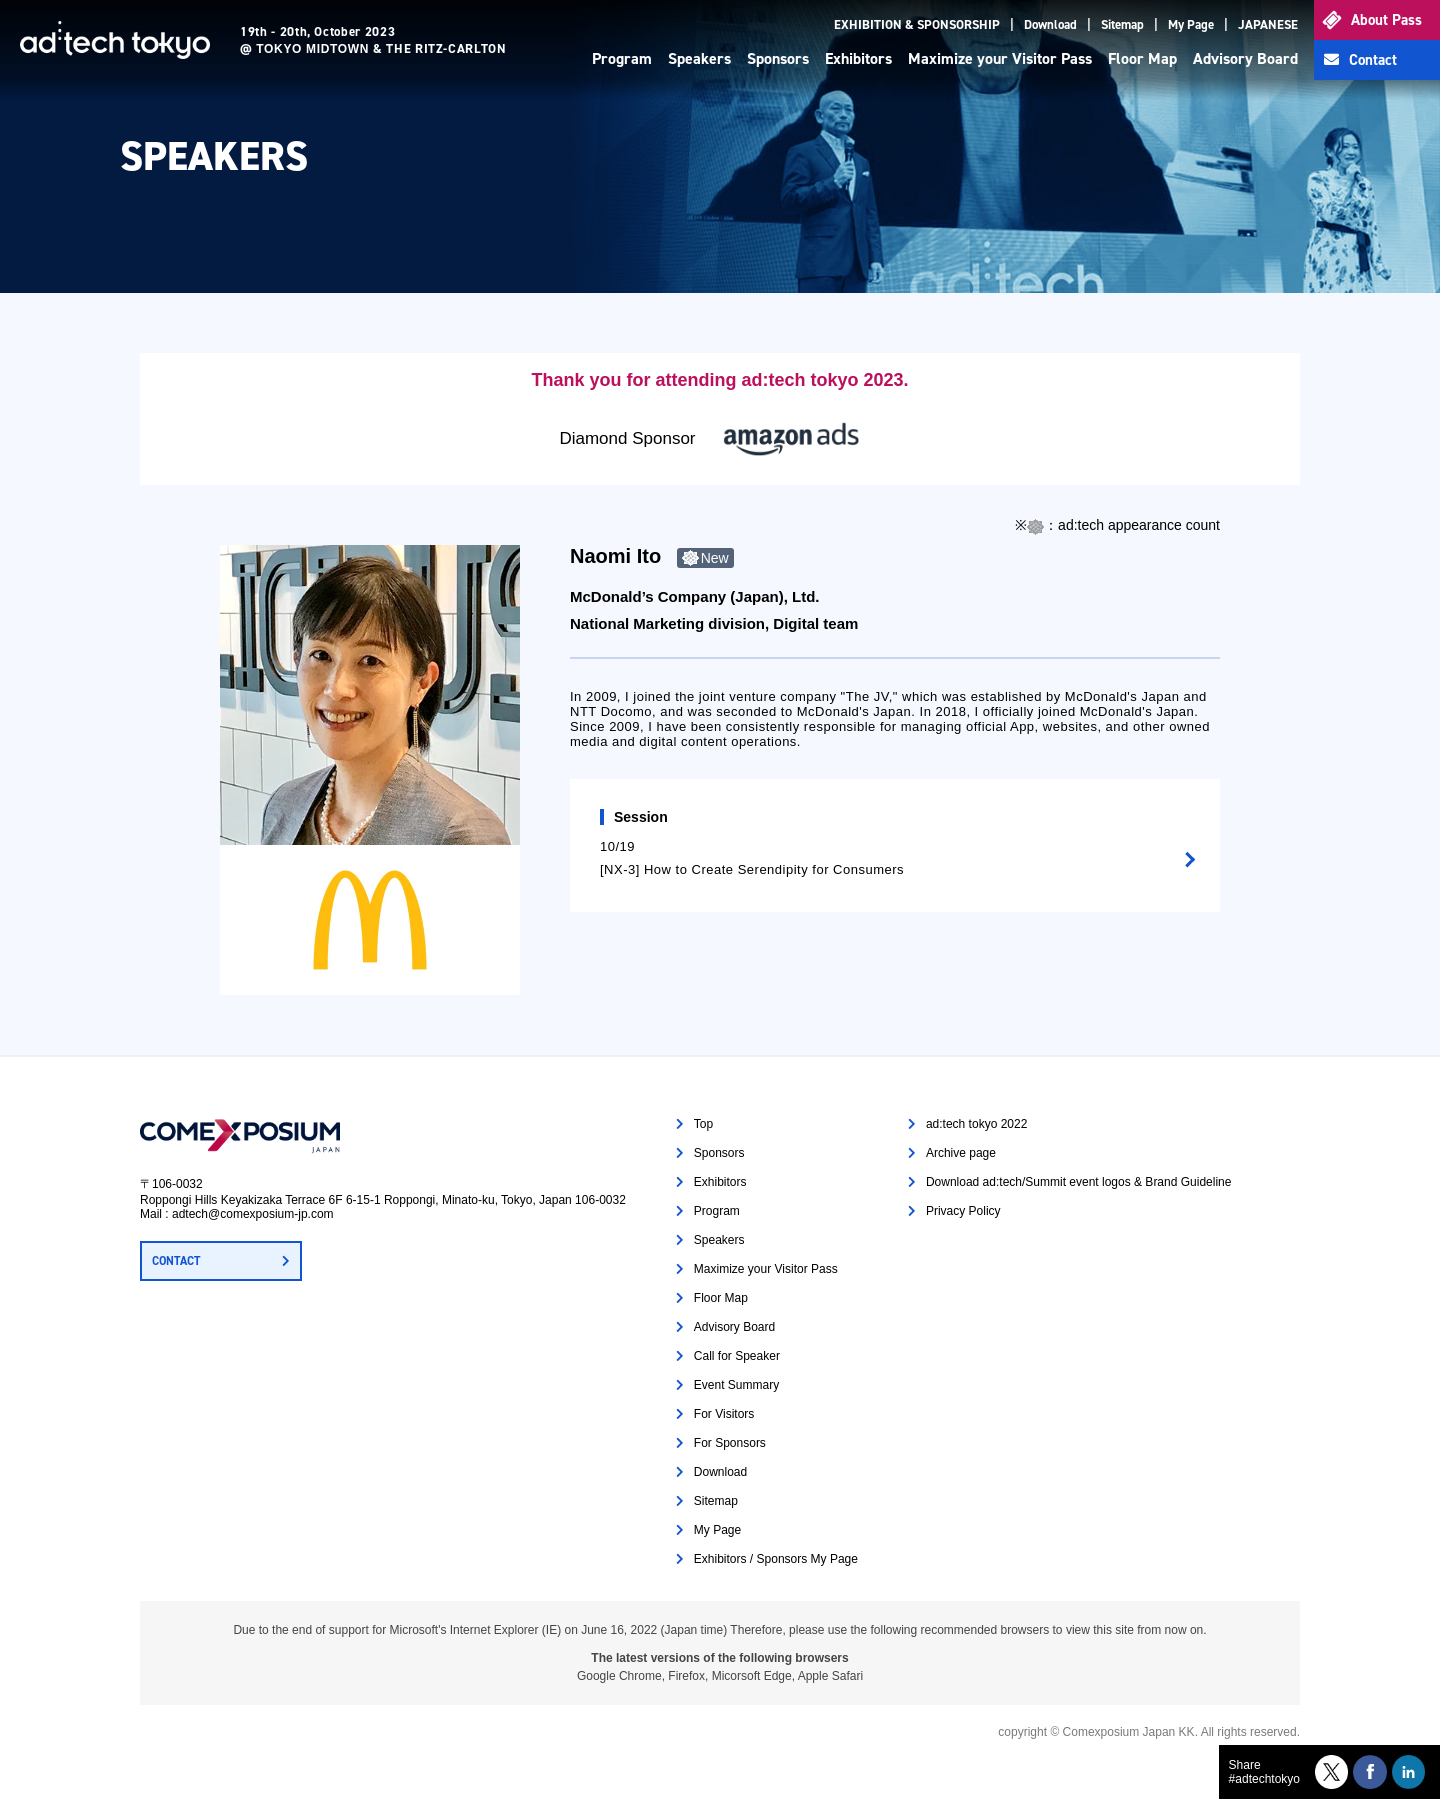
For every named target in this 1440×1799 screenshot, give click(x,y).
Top (703, 1124)
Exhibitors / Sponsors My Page (776, 1559)
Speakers (699, 58)
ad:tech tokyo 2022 (976, 1124)
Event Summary (736, 1385)
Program (622, 58)
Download (1050, 24)
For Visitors (724, 1414)
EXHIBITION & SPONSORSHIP (917, 24)
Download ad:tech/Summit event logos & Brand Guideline (1079, 1182)
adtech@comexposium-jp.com (253, 1214)
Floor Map (1142, 58)
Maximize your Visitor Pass (1000, 58)
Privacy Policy (963, 1211)
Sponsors (778, 58)
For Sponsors (730, 1443)
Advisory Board (1245, 58)
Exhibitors (858, 58)
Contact (1373, 60)
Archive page (961, 1153)
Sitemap (1122, 24)
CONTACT (176, 1261)
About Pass (1386, 20)
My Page (1191, 24)
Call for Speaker (737, 1356)
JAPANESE (1268, 24)
